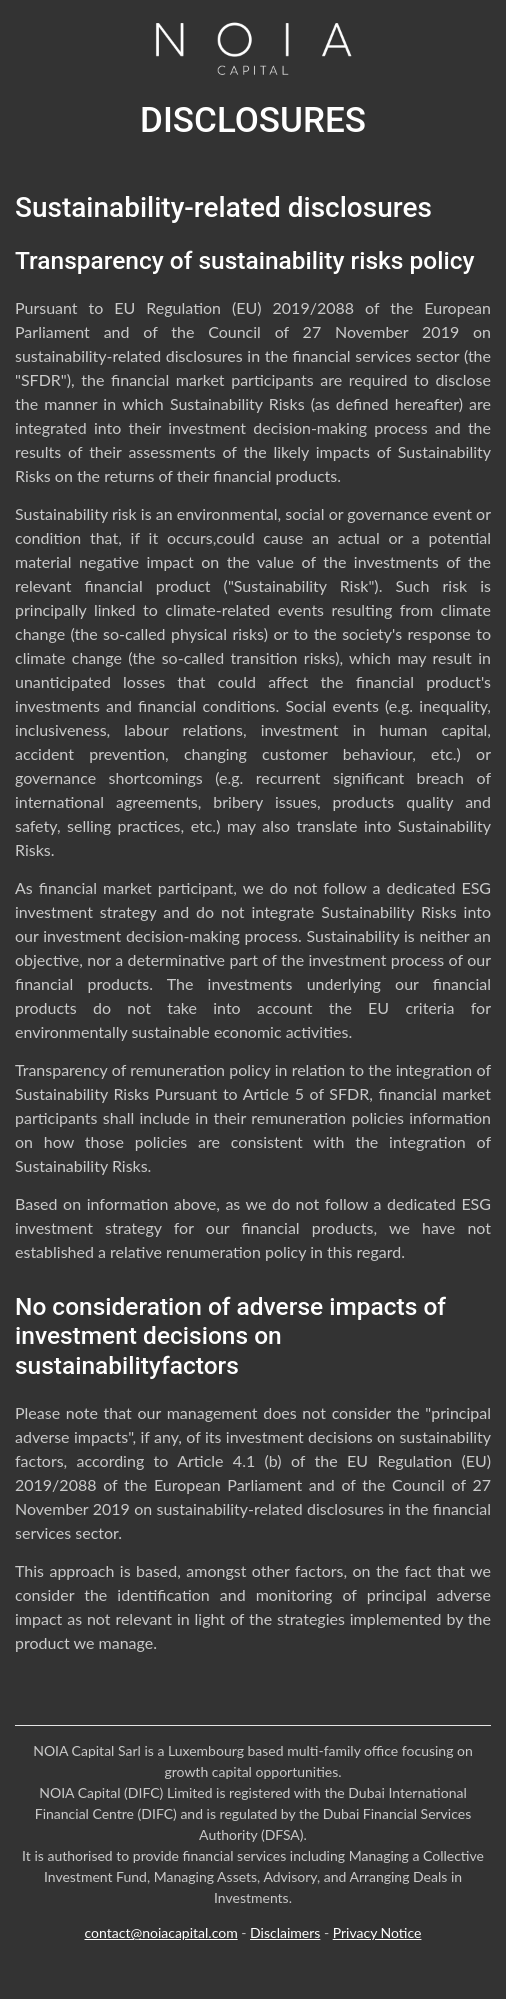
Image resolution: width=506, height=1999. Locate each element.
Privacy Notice (377, 1932)
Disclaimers (285, 1932)
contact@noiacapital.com (161, 1932)
